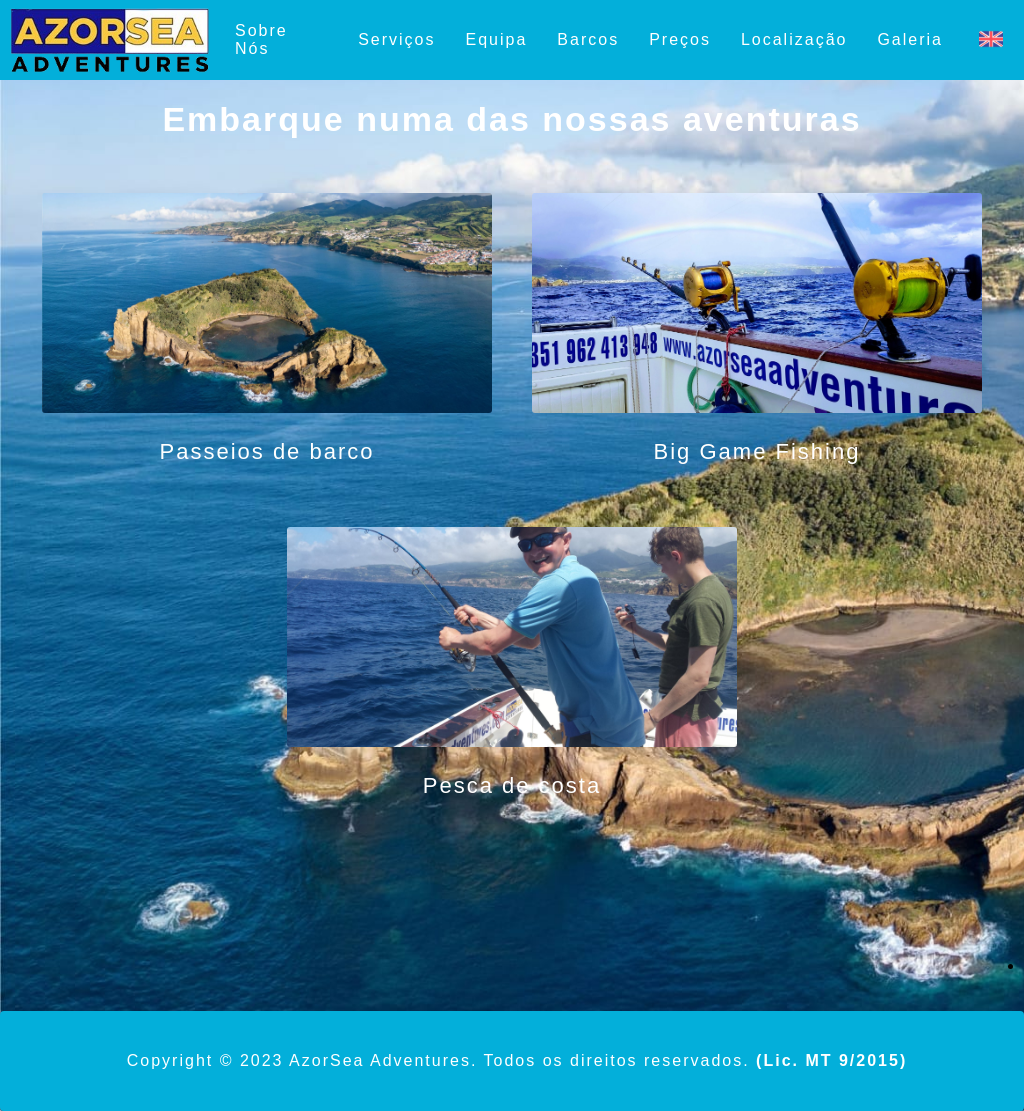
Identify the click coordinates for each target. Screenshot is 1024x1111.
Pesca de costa (512, 785)
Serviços (396, 39)
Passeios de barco (267, 451)
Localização (794, 39)
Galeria (910, 39)
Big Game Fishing (757, 451)
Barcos (588, 39)
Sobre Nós (261, 39)
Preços (680, 39)
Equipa (497, 39)
